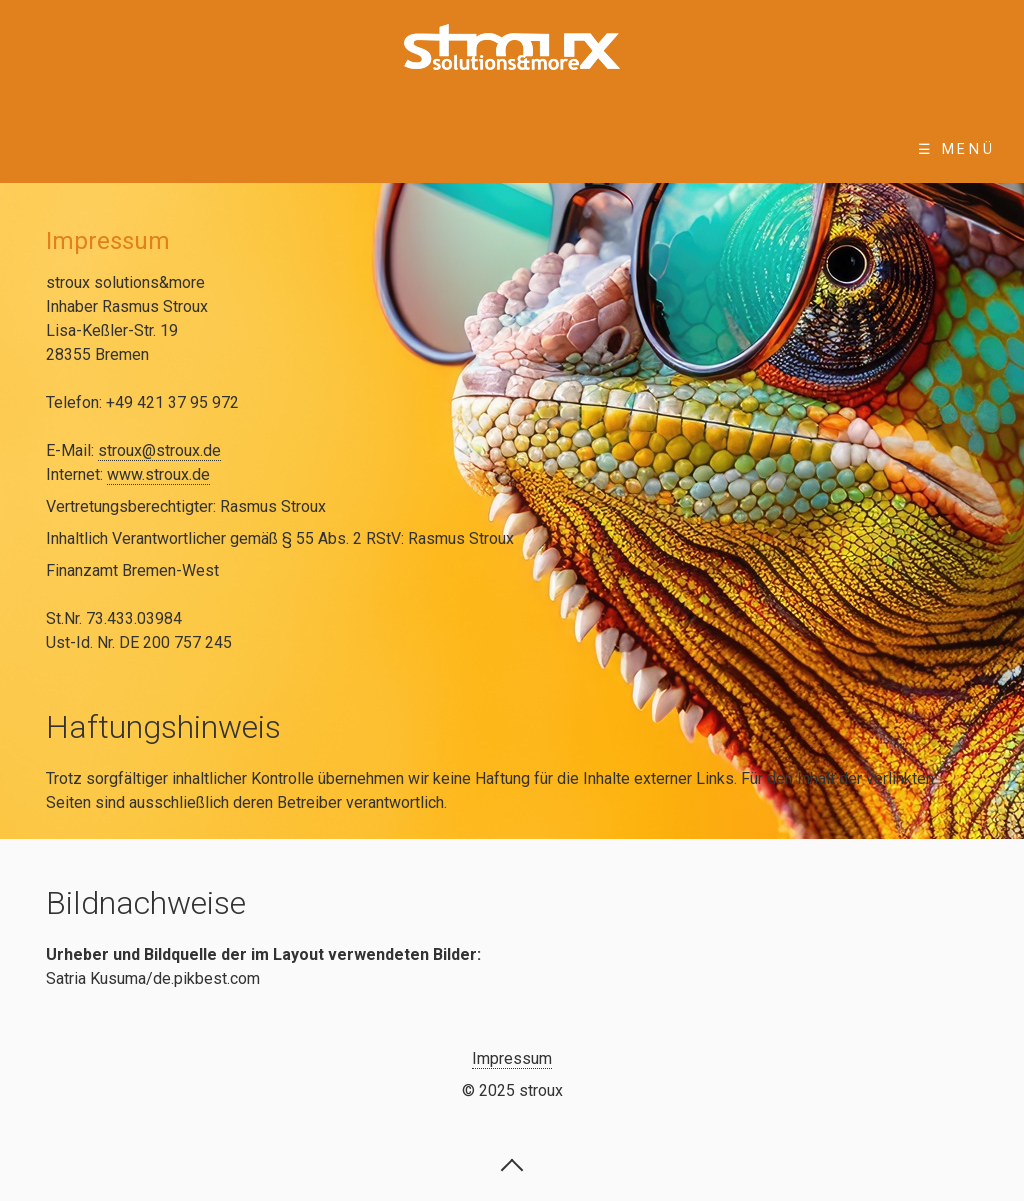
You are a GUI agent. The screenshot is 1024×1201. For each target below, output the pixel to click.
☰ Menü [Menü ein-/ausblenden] (957, 149)
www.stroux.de (158, 474)
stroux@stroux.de (159, 450)
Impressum (512, 1058)
